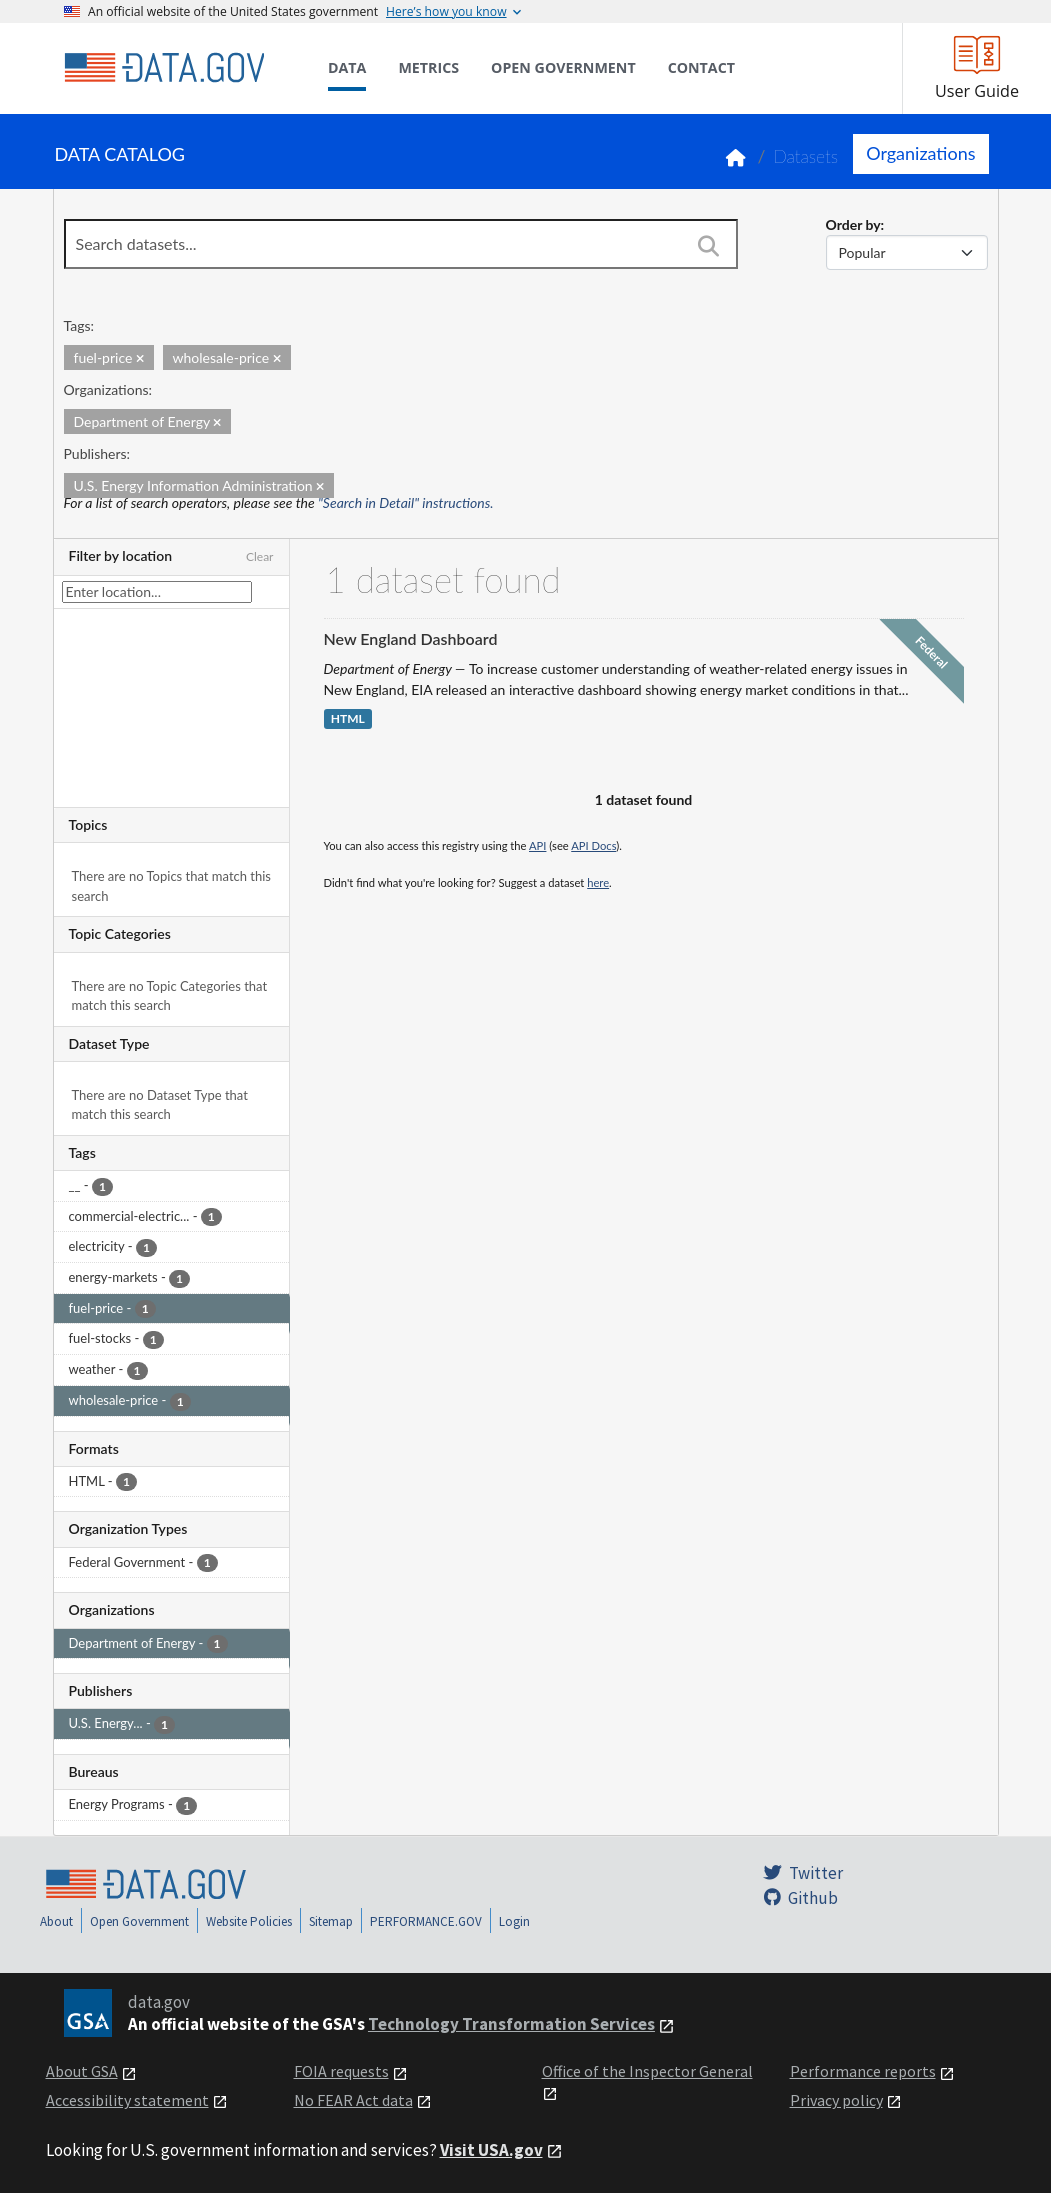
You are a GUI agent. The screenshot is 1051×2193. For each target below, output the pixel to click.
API (537, 845)
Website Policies (249, 1921)
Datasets (805, 156)
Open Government (139, 1921)
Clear (260, 556)
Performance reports (863, 2071)
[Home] (164, 68)
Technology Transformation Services (511, 2024)
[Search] (709, 246)
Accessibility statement (127, 2100)
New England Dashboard (411, 638)
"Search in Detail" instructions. (406, 502)
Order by (853, 224)
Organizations (920, 153)
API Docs (593, 845)
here (598, 882)
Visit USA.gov (491, 2150)
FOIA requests (341, 2071)
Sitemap (331, 1921)
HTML (348, 719)
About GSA (82, 2071)
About (56, 1921)
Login (514, 1921)
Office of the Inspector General (647, 2071)
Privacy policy (836, 2100)
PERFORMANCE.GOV (426, 1921)
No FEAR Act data (353, 2100)
